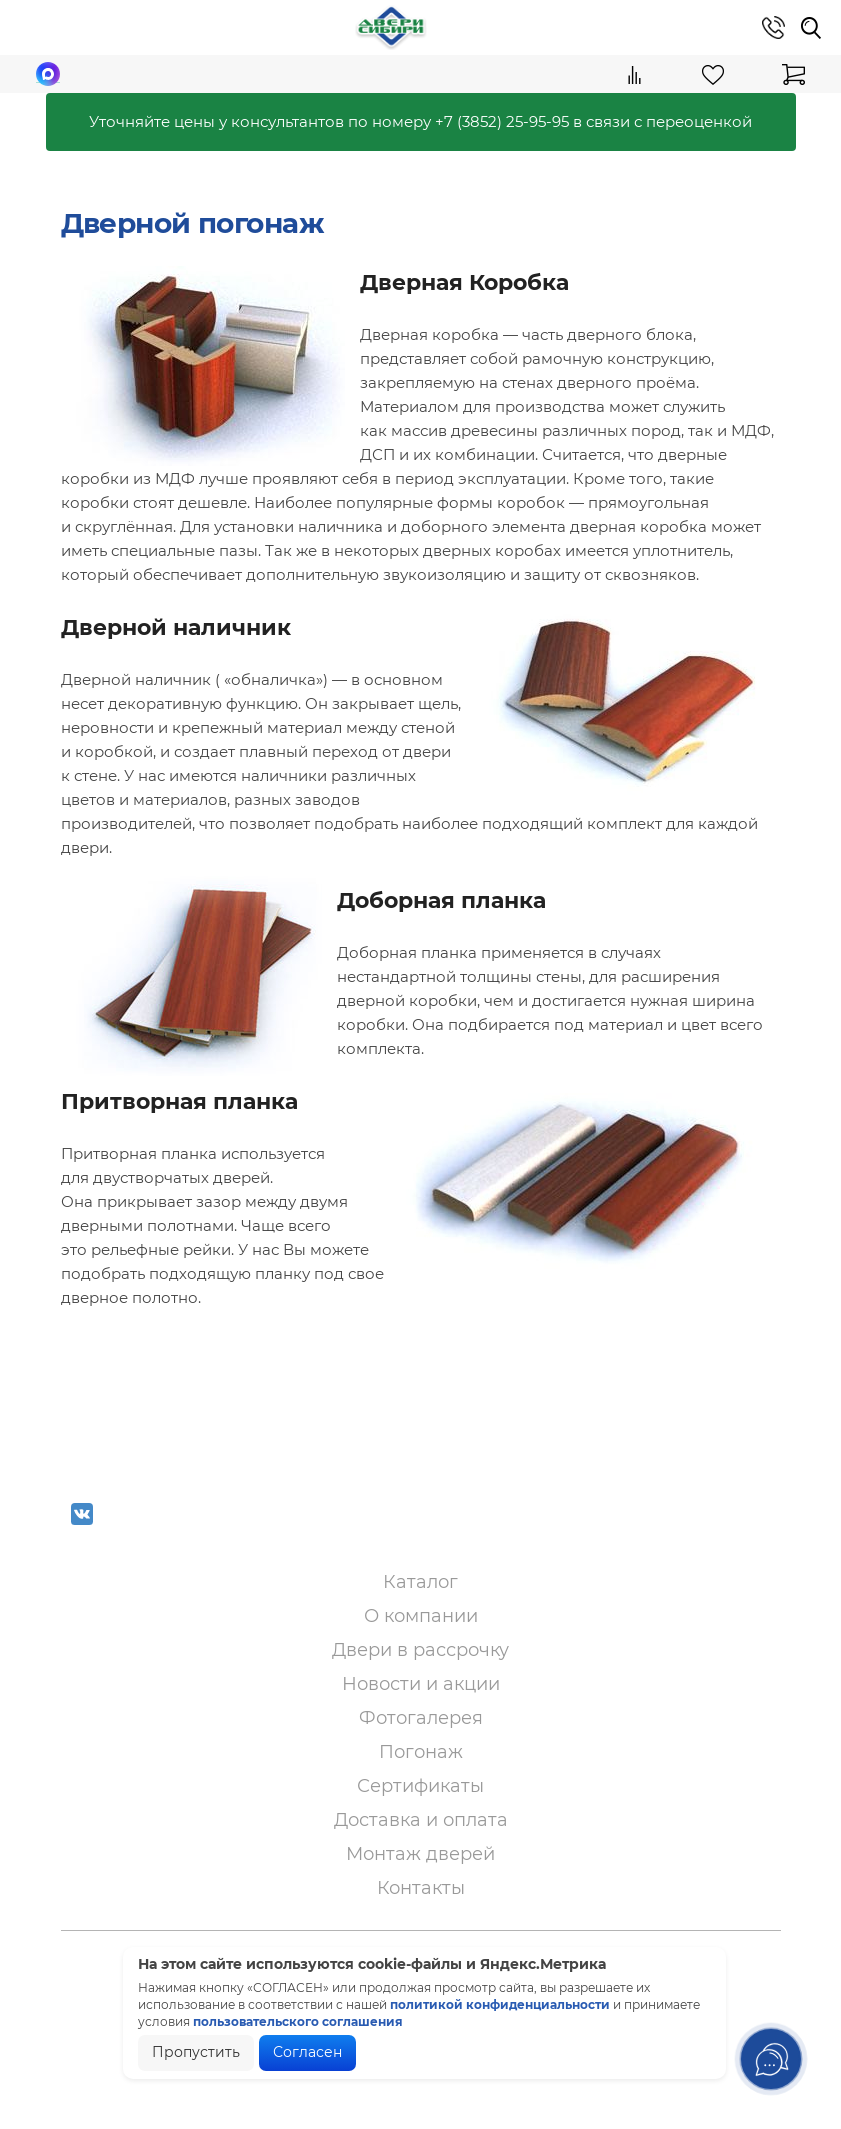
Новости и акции (421, 1684)
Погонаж (421, 1752)
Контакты (421, 1888)
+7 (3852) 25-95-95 (502, 121)
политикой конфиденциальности (500, 2004)
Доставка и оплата (421, 1820)
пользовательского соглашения (298, 2021)
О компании (421, 1616)
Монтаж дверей (420, 1854)
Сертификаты (420, 1786)
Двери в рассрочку (420, 1650)
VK (82, 1527)
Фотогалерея (421, 1718)
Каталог (420, 1582)
